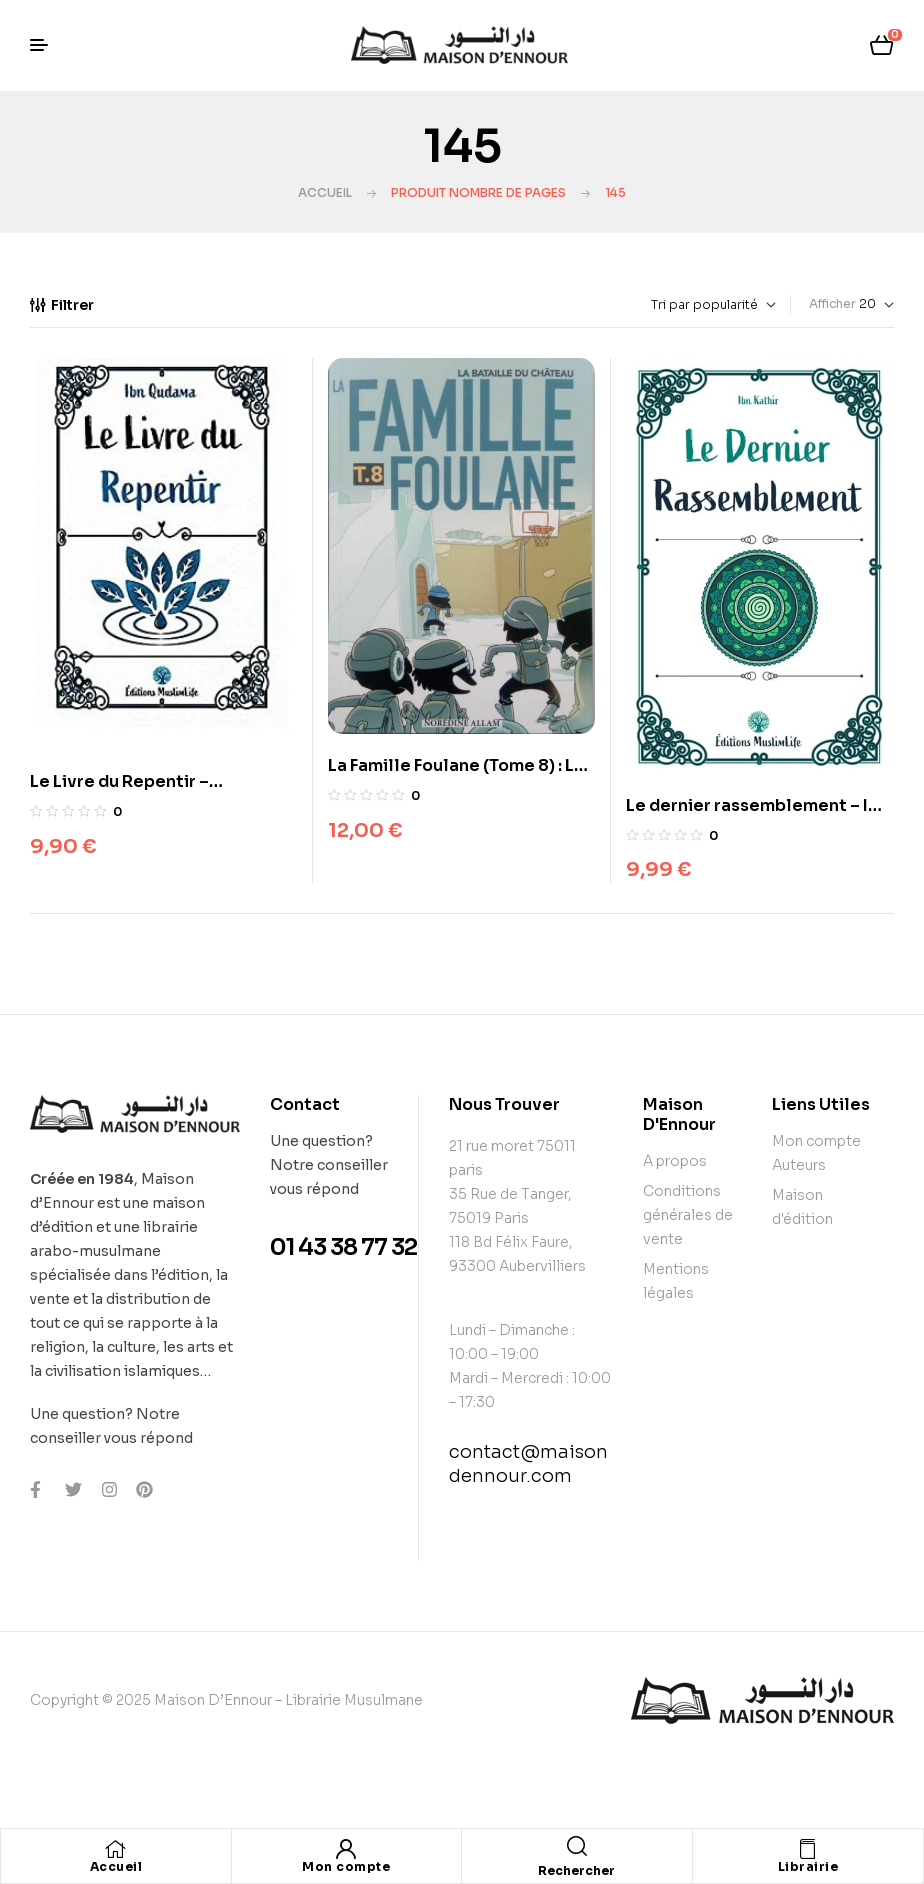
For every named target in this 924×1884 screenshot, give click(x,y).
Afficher (832, 303)
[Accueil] (116, 1849)
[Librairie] (808, 1849)
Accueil (325, 192)
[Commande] (667, 305)
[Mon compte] (346, 1849)
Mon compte (346, 1866)
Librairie (808, 1866)
